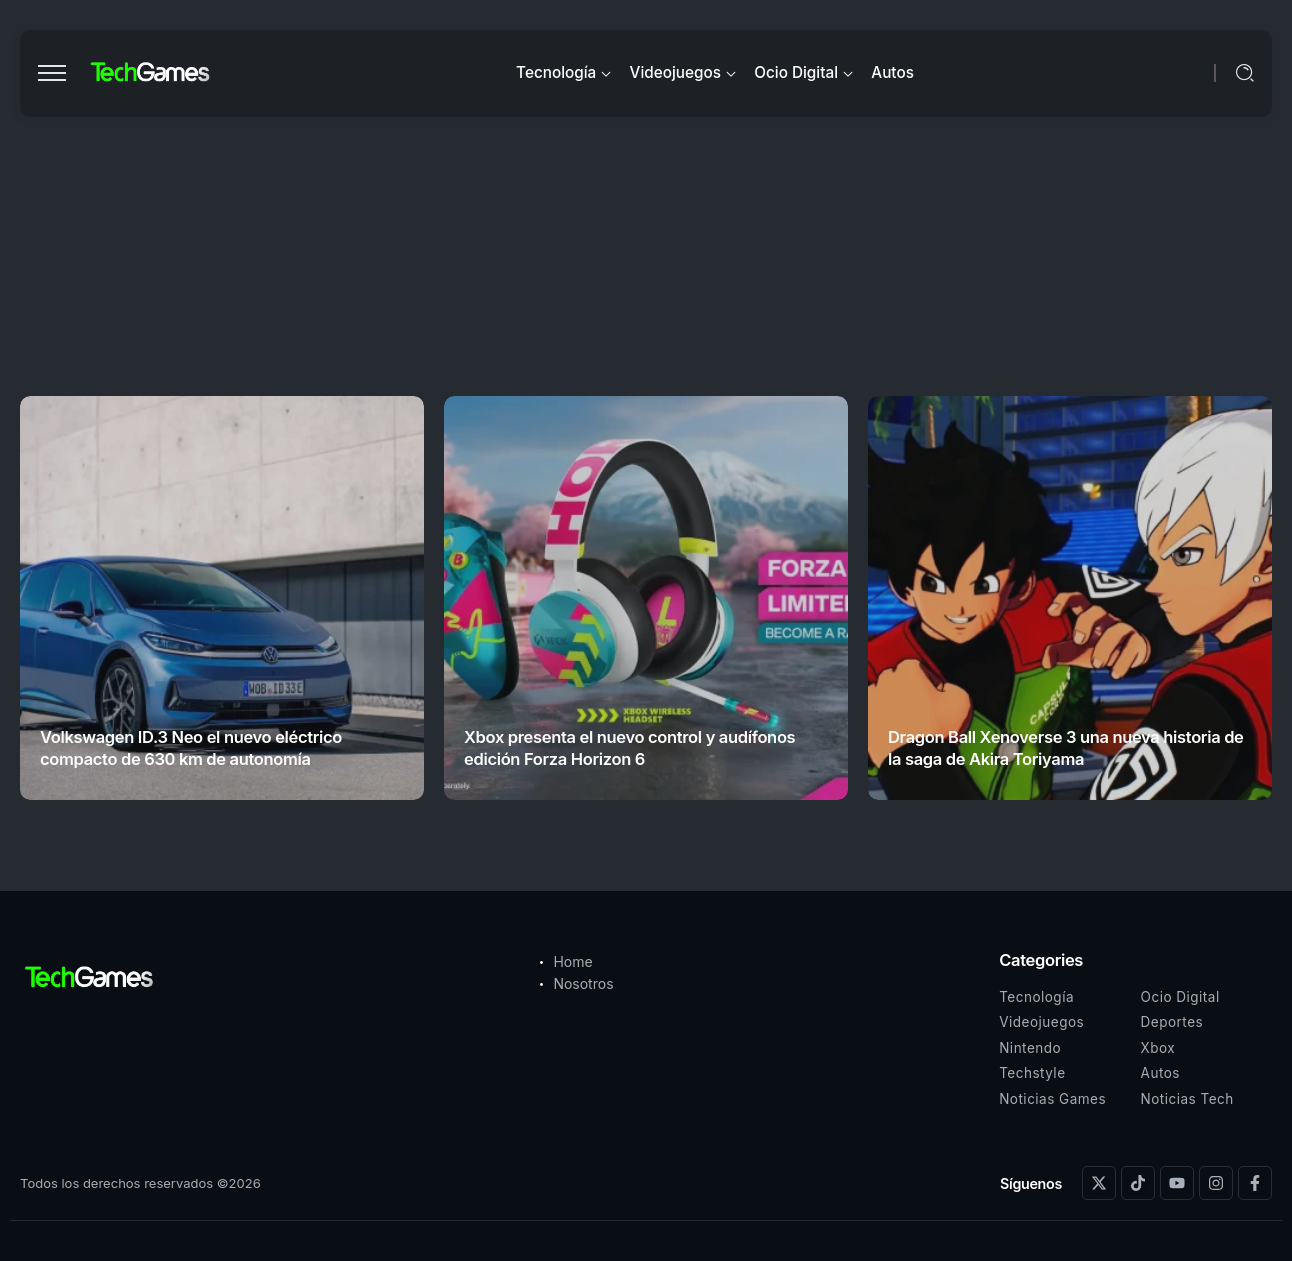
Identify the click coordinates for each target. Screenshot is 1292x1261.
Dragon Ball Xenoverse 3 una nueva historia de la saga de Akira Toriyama (1066, 747)
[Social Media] (1099, 1183)
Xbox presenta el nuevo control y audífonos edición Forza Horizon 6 (629, 747)
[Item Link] (222, 598)
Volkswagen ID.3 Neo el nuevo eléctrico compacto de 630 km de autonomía (191, 747)
